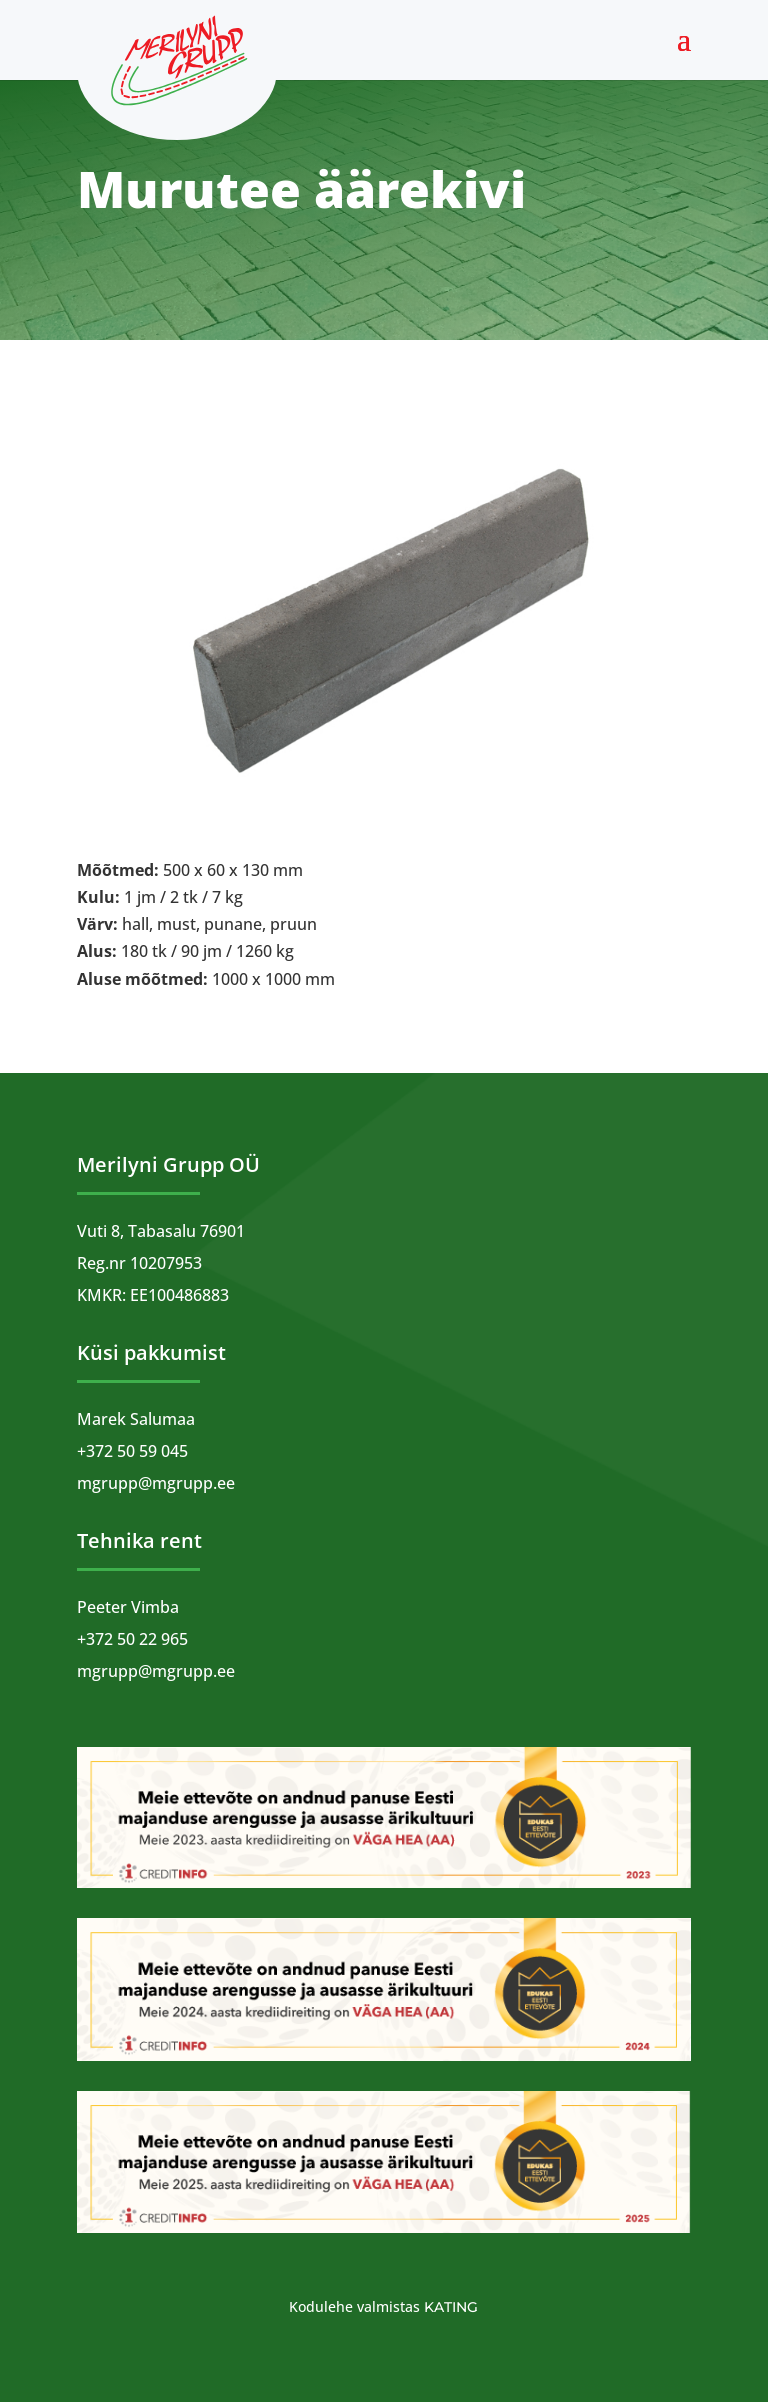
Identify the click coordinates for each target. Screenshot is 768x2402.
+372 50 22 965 (132, 1639)
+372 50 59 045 (132, 1451)
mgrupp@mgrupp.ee (156, 1483)
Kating (451, 2307)
